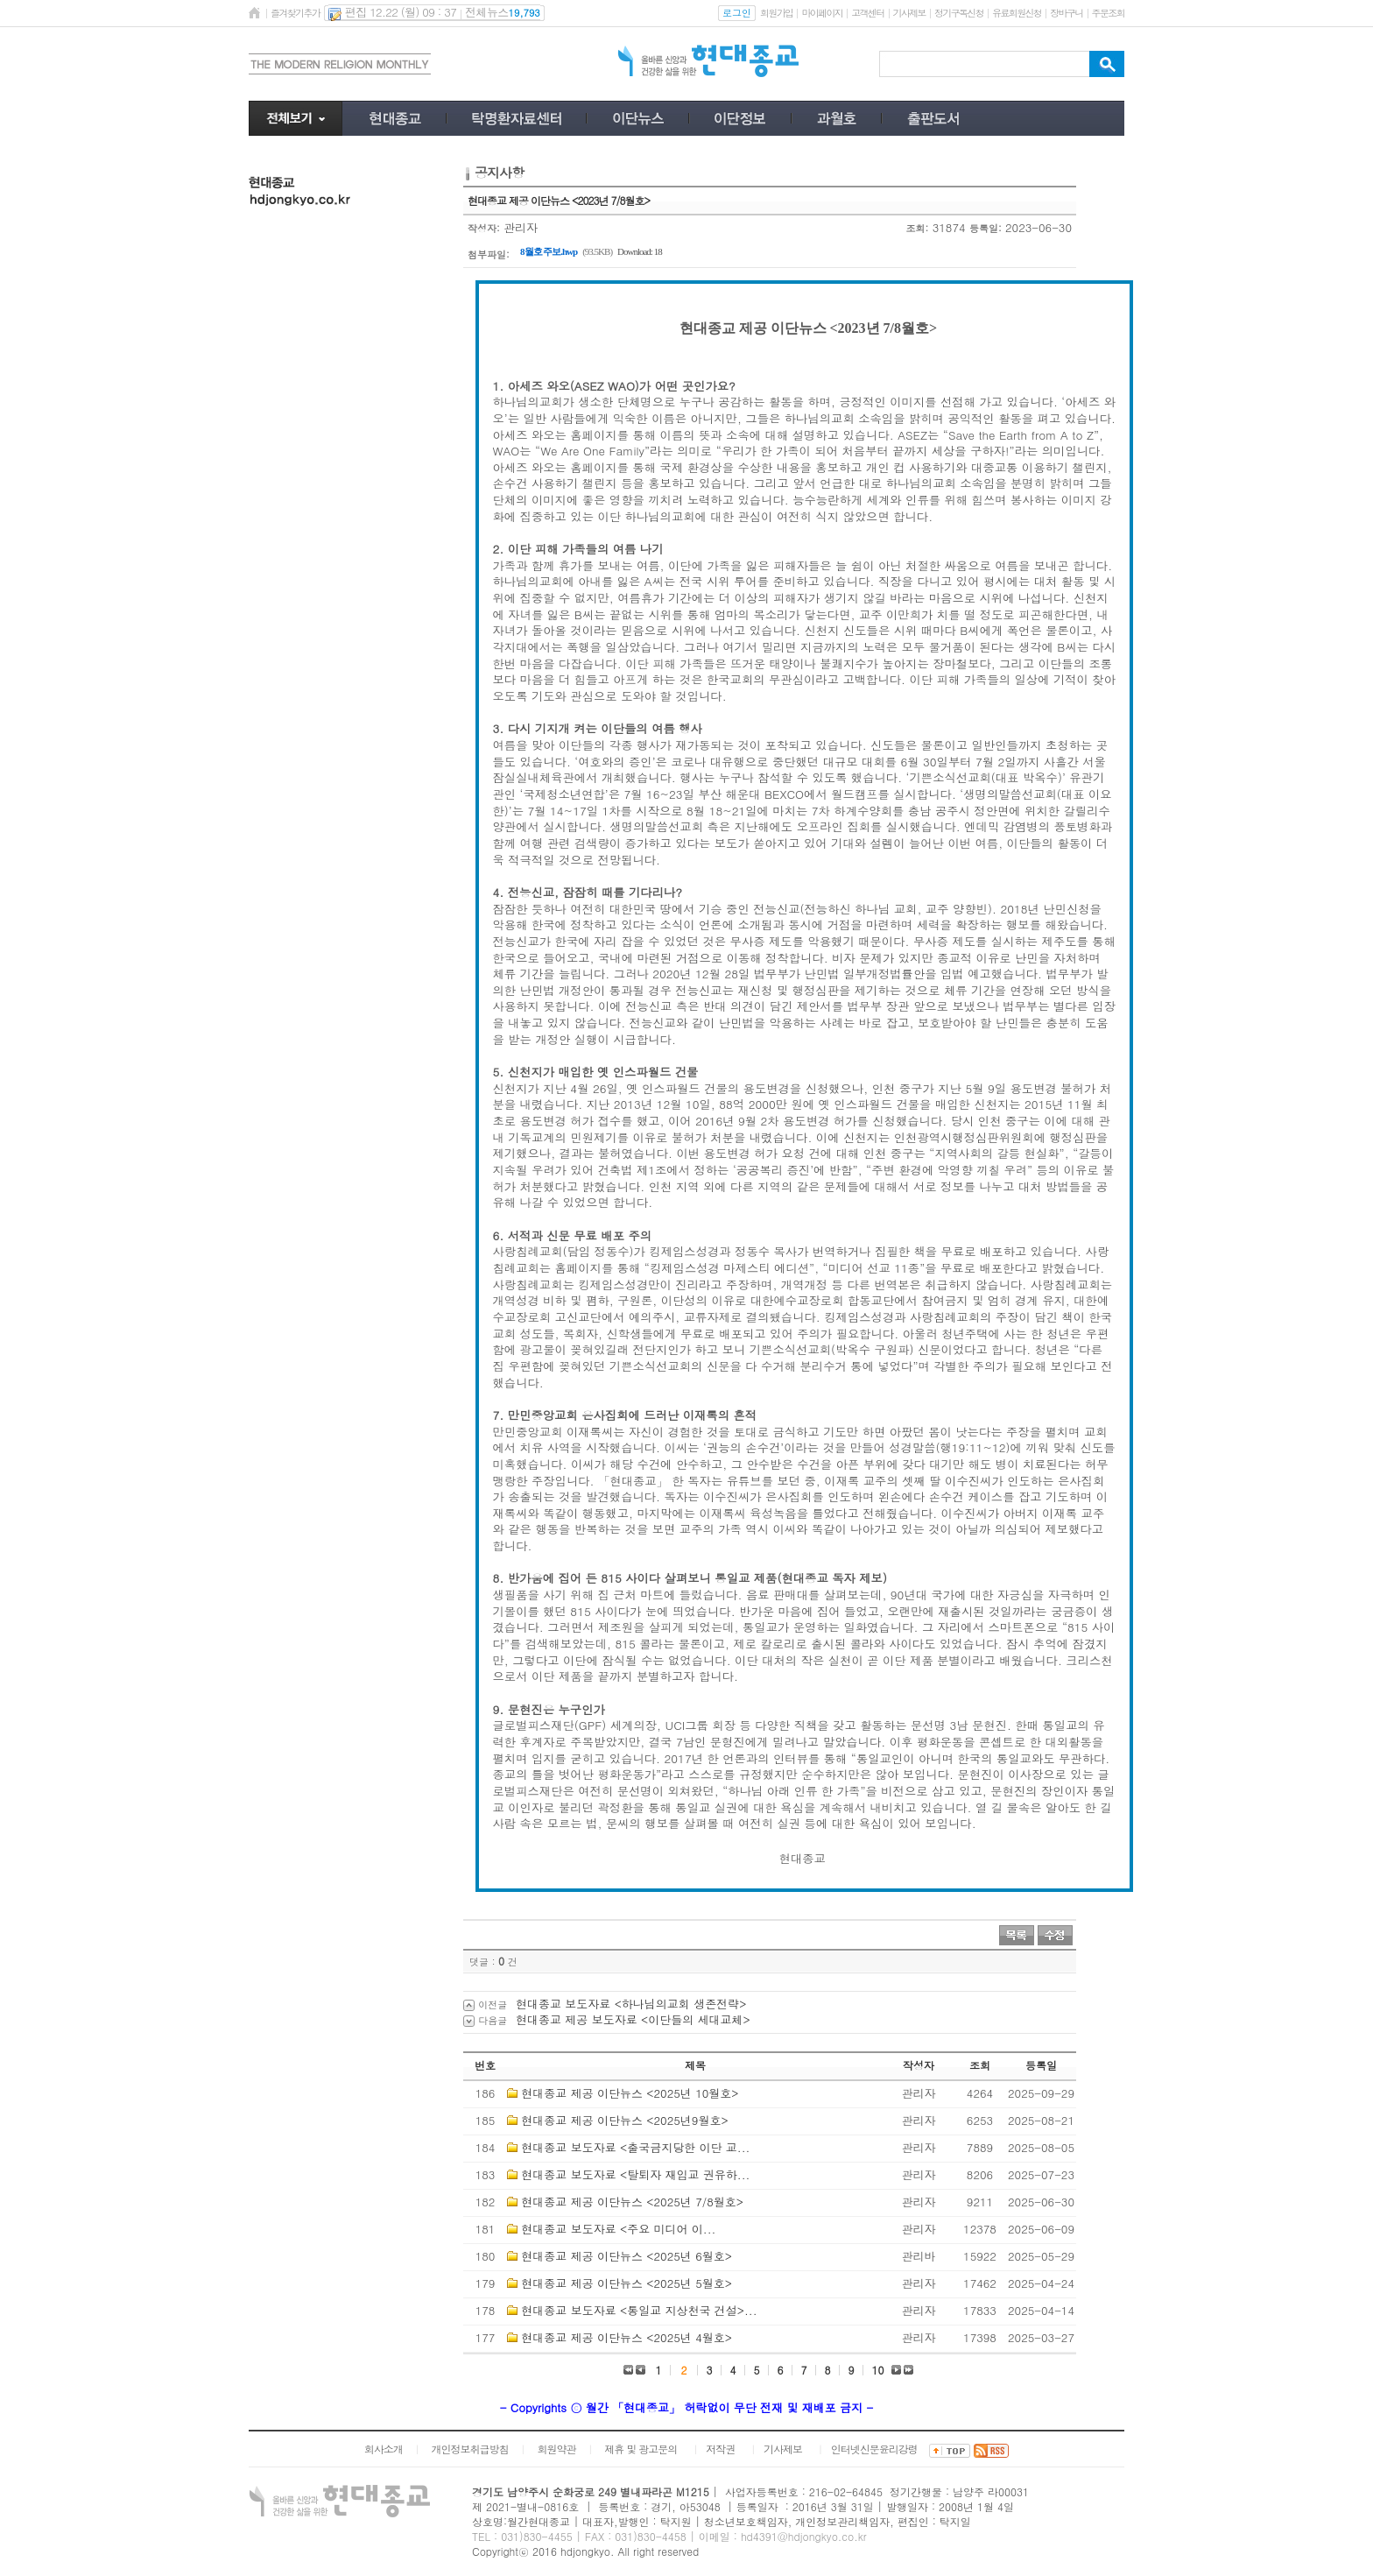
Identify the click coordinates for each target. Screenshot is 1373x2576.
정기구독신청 (958, 12)
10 (878, 2369)
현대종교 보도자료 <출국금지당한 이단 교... (635, 2147)
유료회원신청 (1016, 12)
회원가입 (776, 12)
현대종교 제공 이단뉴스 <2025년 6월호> (626, 2256)
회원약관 (556, 2448)
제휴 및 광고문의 (640, 2448)
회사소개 (383, 2448)
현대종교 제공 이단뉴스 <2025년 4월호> (626, 2337)
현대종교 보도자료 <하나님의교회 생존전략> (631, 2003)
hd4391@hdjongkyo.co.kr (804, 2536)
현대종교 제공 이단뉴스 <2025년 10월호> (629, 2093)
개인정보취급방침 (470, 2448)
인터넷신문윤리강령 (874, 2448)
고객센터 (867, 12)
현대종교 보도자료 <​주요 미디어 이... (618, 2228)
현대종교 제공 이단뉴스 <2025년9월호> (624, 2120)
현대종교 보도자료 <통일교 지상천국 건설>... (639, 2310)
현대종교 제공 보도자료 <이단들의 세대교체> (633, 2019)
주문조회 (1108, 12)
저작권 (720, 2448)
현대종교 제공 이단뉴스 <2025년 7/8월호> (632, 2201)
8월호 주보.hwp (548, 251)
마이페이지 (821, 12)
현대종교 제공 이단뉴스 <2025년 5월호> (626, 2283)
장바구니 (1066, 12)
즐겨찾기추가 (295, 12)
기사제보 (909, 12)
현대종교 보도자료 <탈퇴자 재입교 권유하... (635, 2174)
